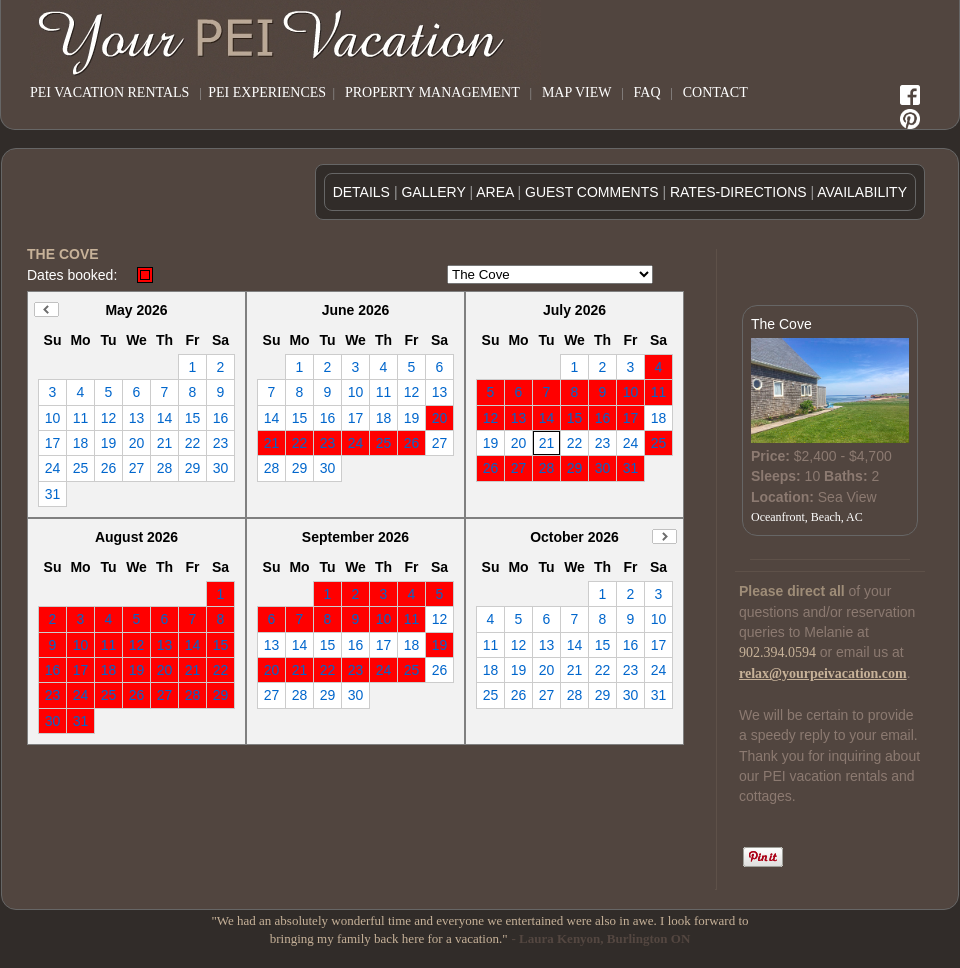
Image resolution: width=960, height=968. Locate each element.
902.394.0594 (777, 652)
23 (221, 443)
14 (165, 418)
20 (137, 443)
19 (109, 443)
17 (53, 443)
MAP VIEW (577, 92)
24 (53, 468)
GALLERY (433, 192)
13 (137, 418)
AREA (494, 192)
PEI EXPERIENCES (267, 92)
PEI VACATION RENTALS (109, 92)
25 (81, 468)
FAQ (647, 92)
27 (137, 468)
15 (193, 418)
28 (165, 468)
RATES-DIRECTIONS (738, 192)
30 (221, 468)
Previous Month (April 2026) (46, 309)
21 (165, 443)
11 (81, 418)
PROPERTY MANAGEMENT (432, 92)
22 (193, 443)
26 (109, 468)
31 (53, 494)
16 (221, 418)
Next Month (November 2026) (664, 536)
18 (81, 443)
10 (53, 418)
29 (193, 468)
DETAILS (361, 192)
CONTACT (715, 92)
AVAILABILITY (862, 192)
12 (109, 418)
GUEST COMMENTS (592, 192)
